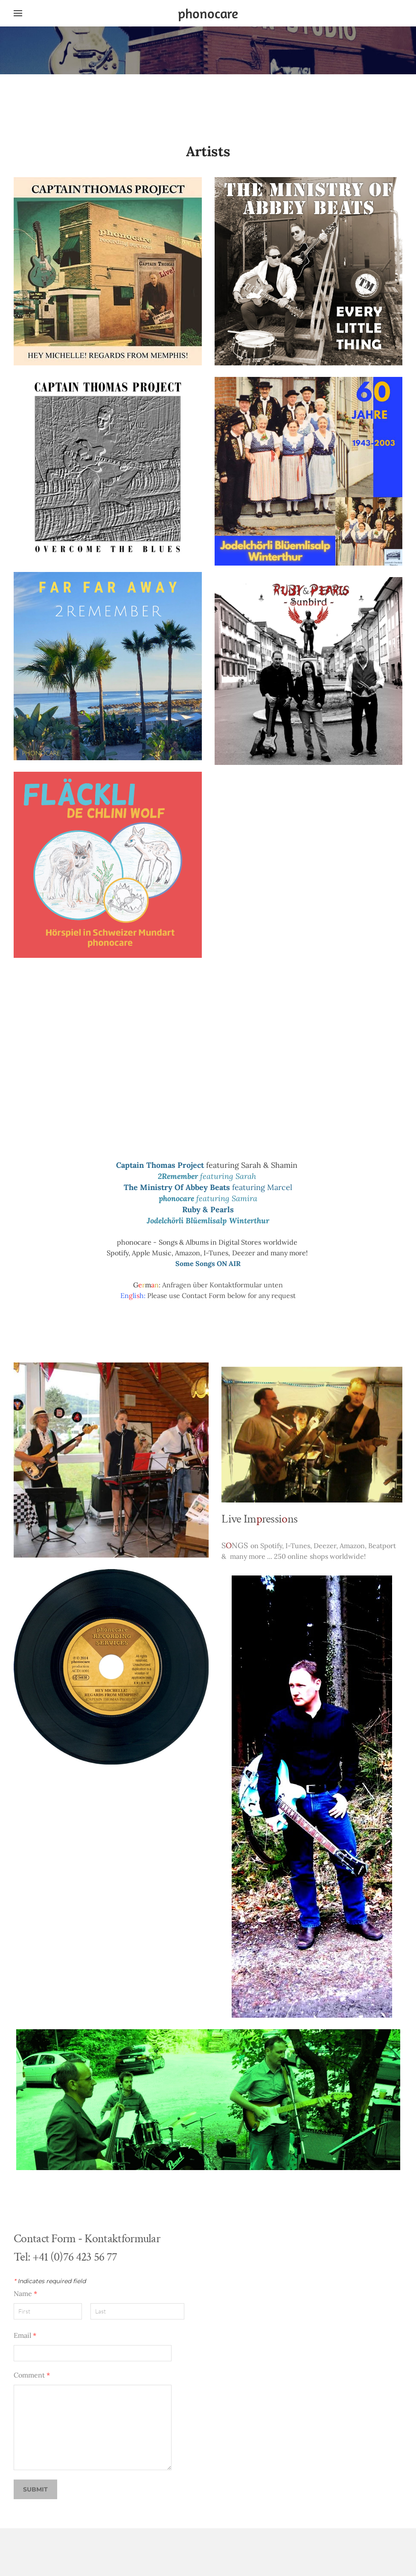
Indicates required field (50, 2281)
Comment (32, 2375)
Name (25, 2293)
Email (25, 2335)
